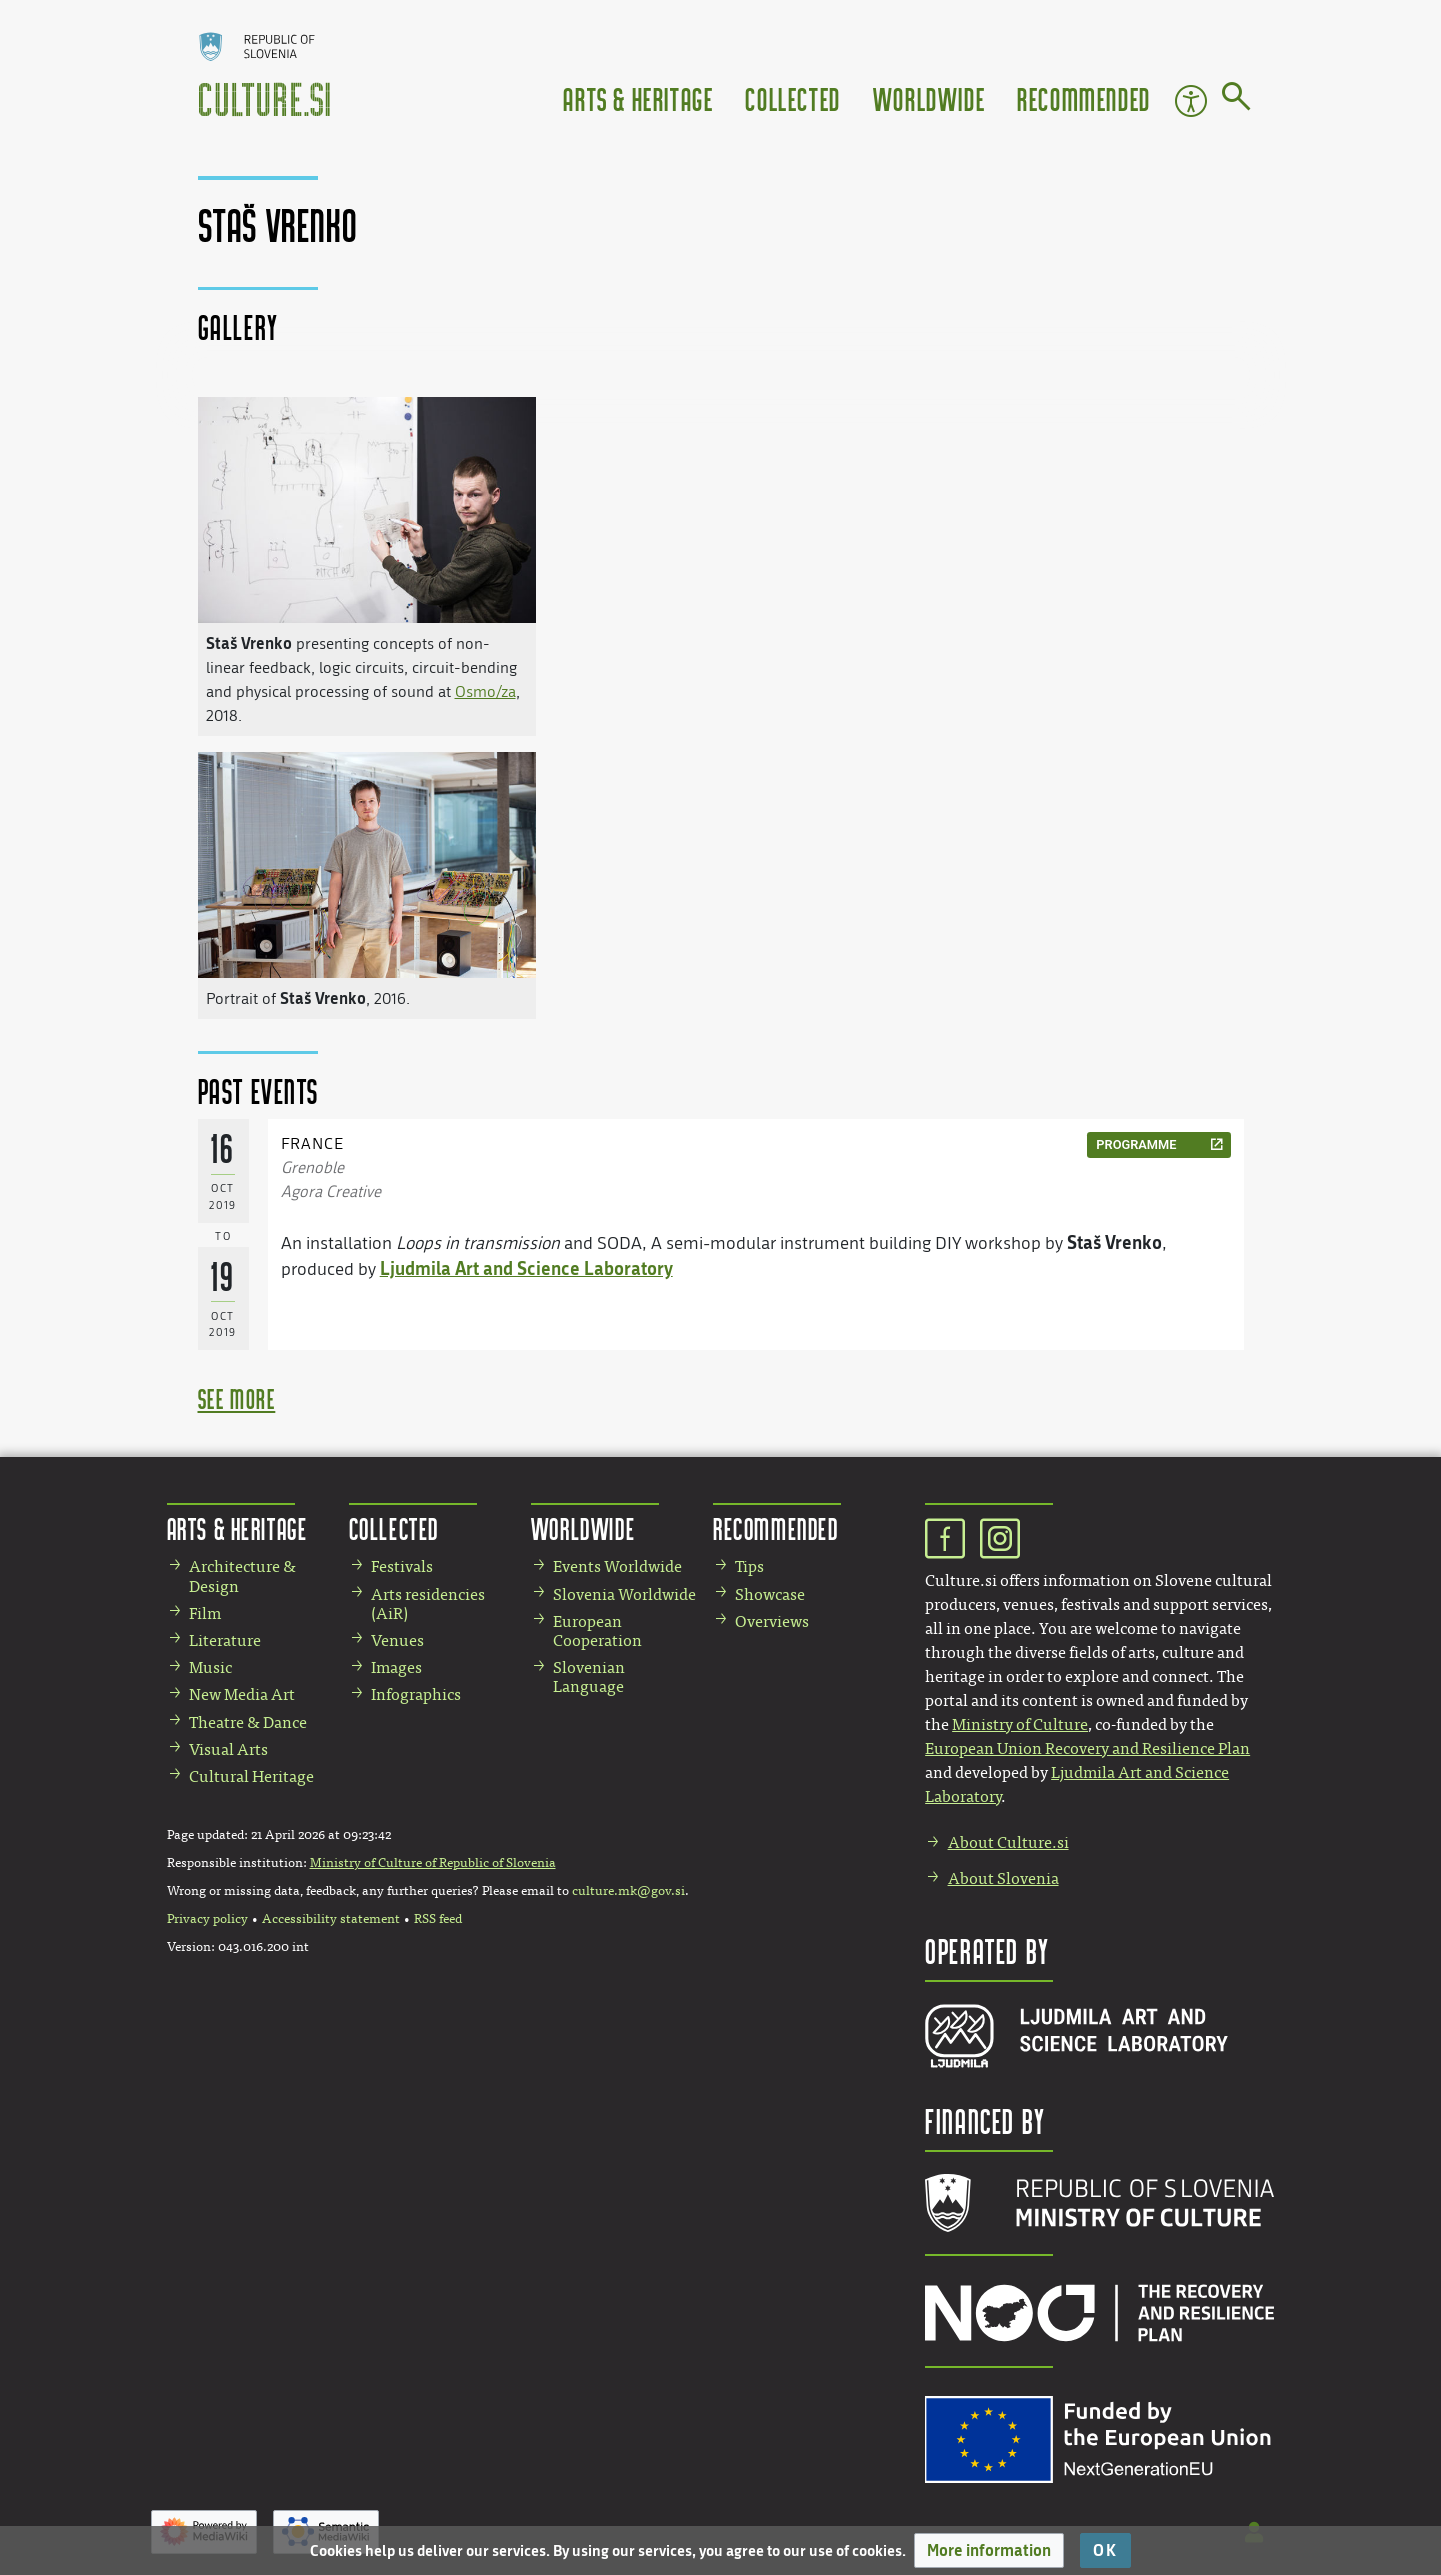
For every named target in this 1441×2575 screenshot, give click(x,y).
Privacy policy (207, 1919)
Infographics (416, 1694)
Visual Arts (228, 1749)
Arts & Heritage (638, 98)
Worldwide (929, 98)
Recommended (1084, 98)
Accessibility (1191, 101)
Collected (792, 98)
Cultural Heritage (251, 1776)
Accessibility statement (331, 1919)
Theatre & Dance (248, 1722)
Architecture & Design (242, 1576)
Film (205, 1613)
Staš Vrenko (249, 642)
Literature (225, 1640)
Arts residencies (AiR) (428, 1604)
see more (237, 1398)
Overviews (772, 1621)
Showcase (770, 1594)
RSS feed (438, 1919)
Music (210, 1667)
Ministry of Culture (1020, 1724)
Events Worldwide (617, 1566)
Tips (749, 1566)
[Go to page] (1236, 100)
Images (396, 1667)
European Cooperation (597, 1631)
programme (1136, 1144)
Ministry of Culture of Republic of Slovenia (433, 1863)
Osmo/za (485, 691)
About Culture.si (1008, 1842)
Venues (397, 1640)
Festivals (402, 1566)
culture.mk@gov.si (628, 1891)
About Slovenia (1003, 1878)
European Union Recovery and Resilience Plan (1087, 1748)
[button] (989, 2550)
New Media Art (242, 1694)
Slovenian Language (589, 1677)
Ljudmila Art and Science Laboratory (526, 1268)
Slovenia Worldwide (624, 1594)
